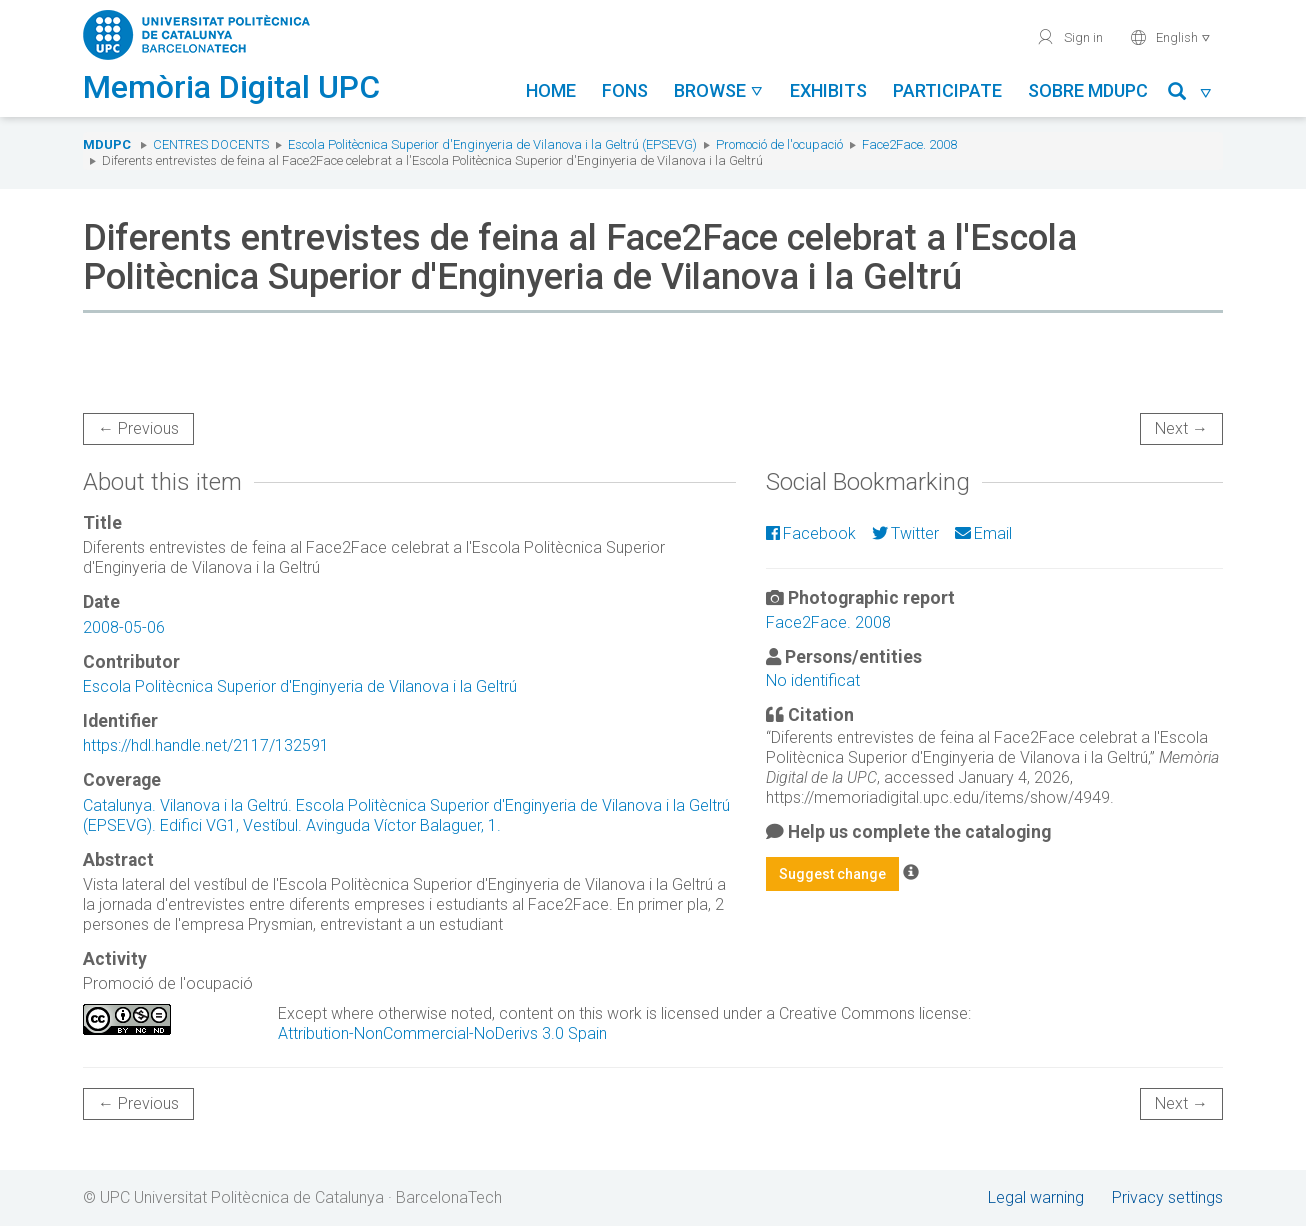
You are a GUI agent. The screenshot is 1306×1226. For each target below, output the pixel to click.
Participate (947, 90)
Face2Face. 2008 (909, 144)
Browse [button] (719, 90)
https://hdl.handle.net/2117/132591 (206, 745)
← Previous (138, 428)
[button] (1190, 94)
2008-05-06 (124, 627)
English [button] (1170, 37)
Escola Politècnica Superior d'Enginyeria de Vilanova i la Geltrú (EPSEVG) (492, 144)
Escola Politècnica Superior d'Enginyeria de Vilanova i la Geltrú (300, 686)
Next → (1181, 428)
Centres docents (211, 144)
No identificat (813, 680)
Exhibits (828, 90)
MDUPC (107, 144)
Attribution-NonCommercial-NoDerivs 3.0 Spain (442, 1033)
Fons (625, 90)
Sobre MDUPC (1088, 90)
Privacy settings (1167, 1197)
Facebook (811, 533)
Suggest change (832, 874)
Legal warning (1036, 1197)
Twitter (905, 533)
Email (983, 533)
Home (551, 90)
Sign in (1069, 37)
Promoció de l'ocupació (779, 144)
